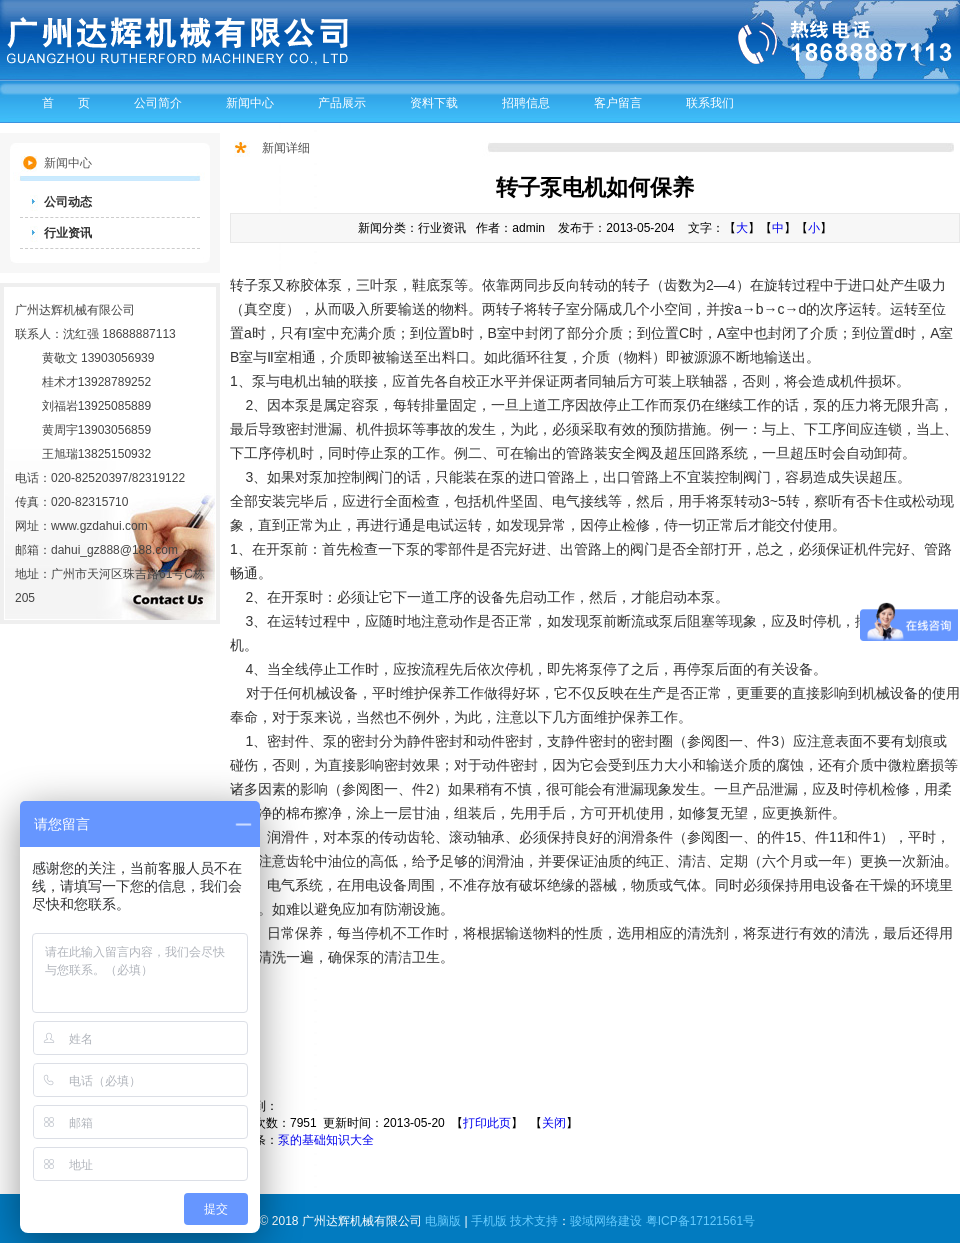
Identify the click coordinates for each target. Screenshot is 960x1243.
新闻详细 (286, 148)
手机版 (489, 1221)
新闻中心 (250, 103)
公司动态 (68, 202)
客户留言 (618, 103)
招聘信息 (526, 103)
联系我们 (710, 103)
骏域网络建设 (606, 1221)
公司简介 (158, 103)
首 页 (66, 103)
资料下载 (434, 103)
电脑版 (443, 1221)
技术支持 (534, 1221)
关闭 (554, 1123)
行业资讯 (68, 233)
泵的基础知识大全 (326, 1140)
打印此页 (487, 1123)
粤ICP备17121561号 (700, 1221)
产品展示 (342, 103)
